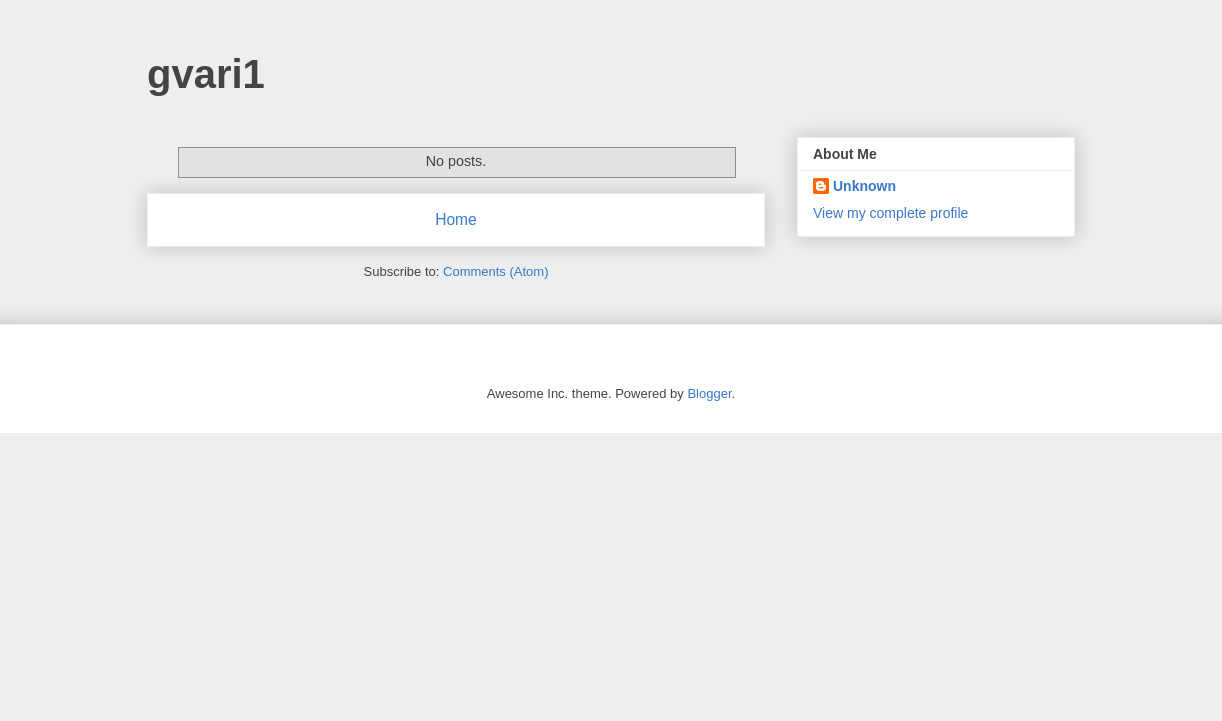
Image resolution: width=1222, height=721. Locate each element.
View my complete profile (890, 213)
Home (456, 219)
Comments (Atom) (495, 271)
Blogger (709, 393)
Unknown (864, 186)
